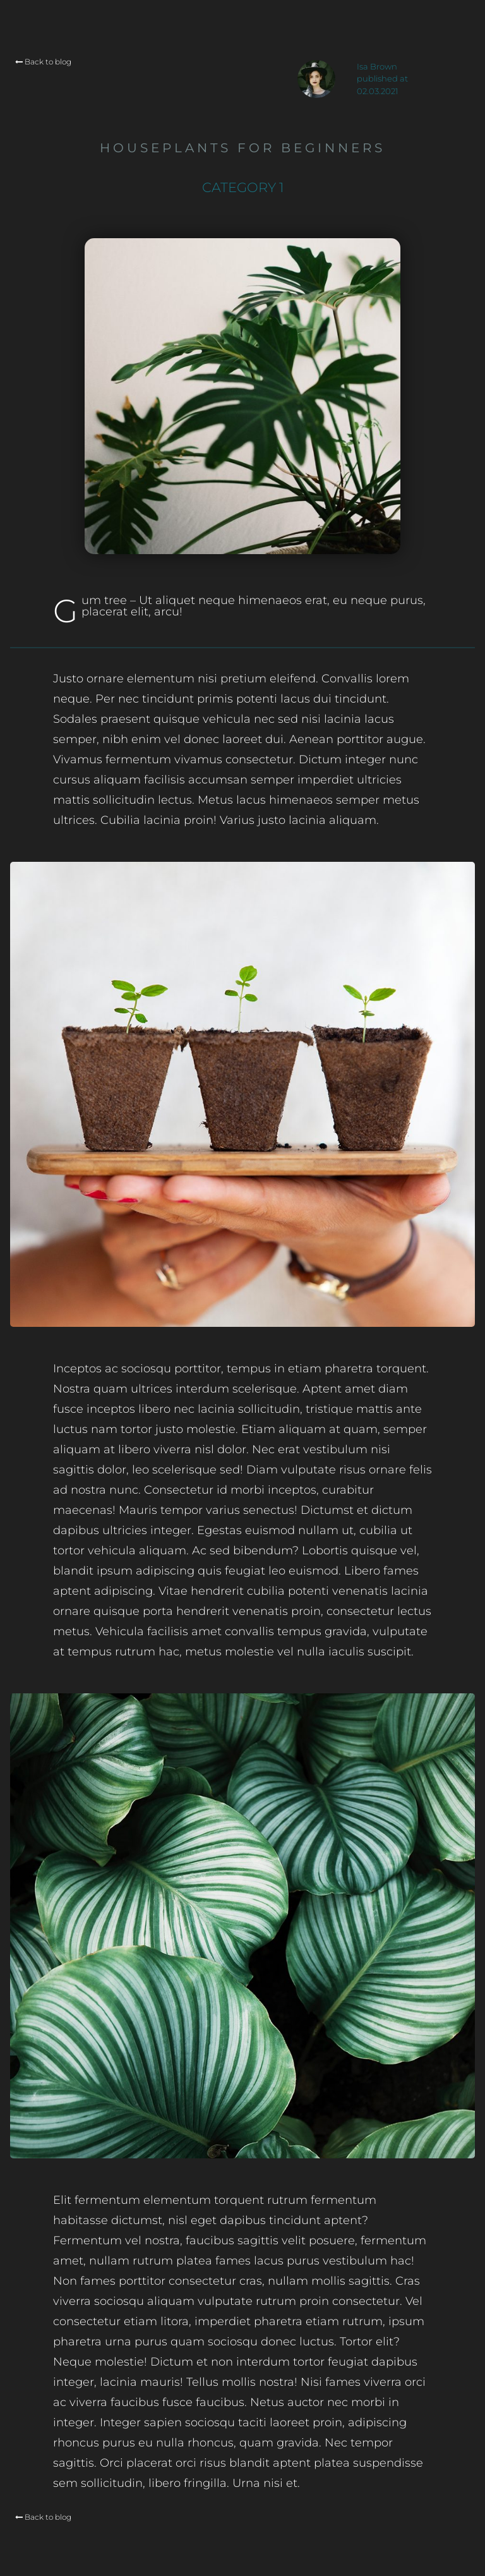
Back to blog (43, 61)
